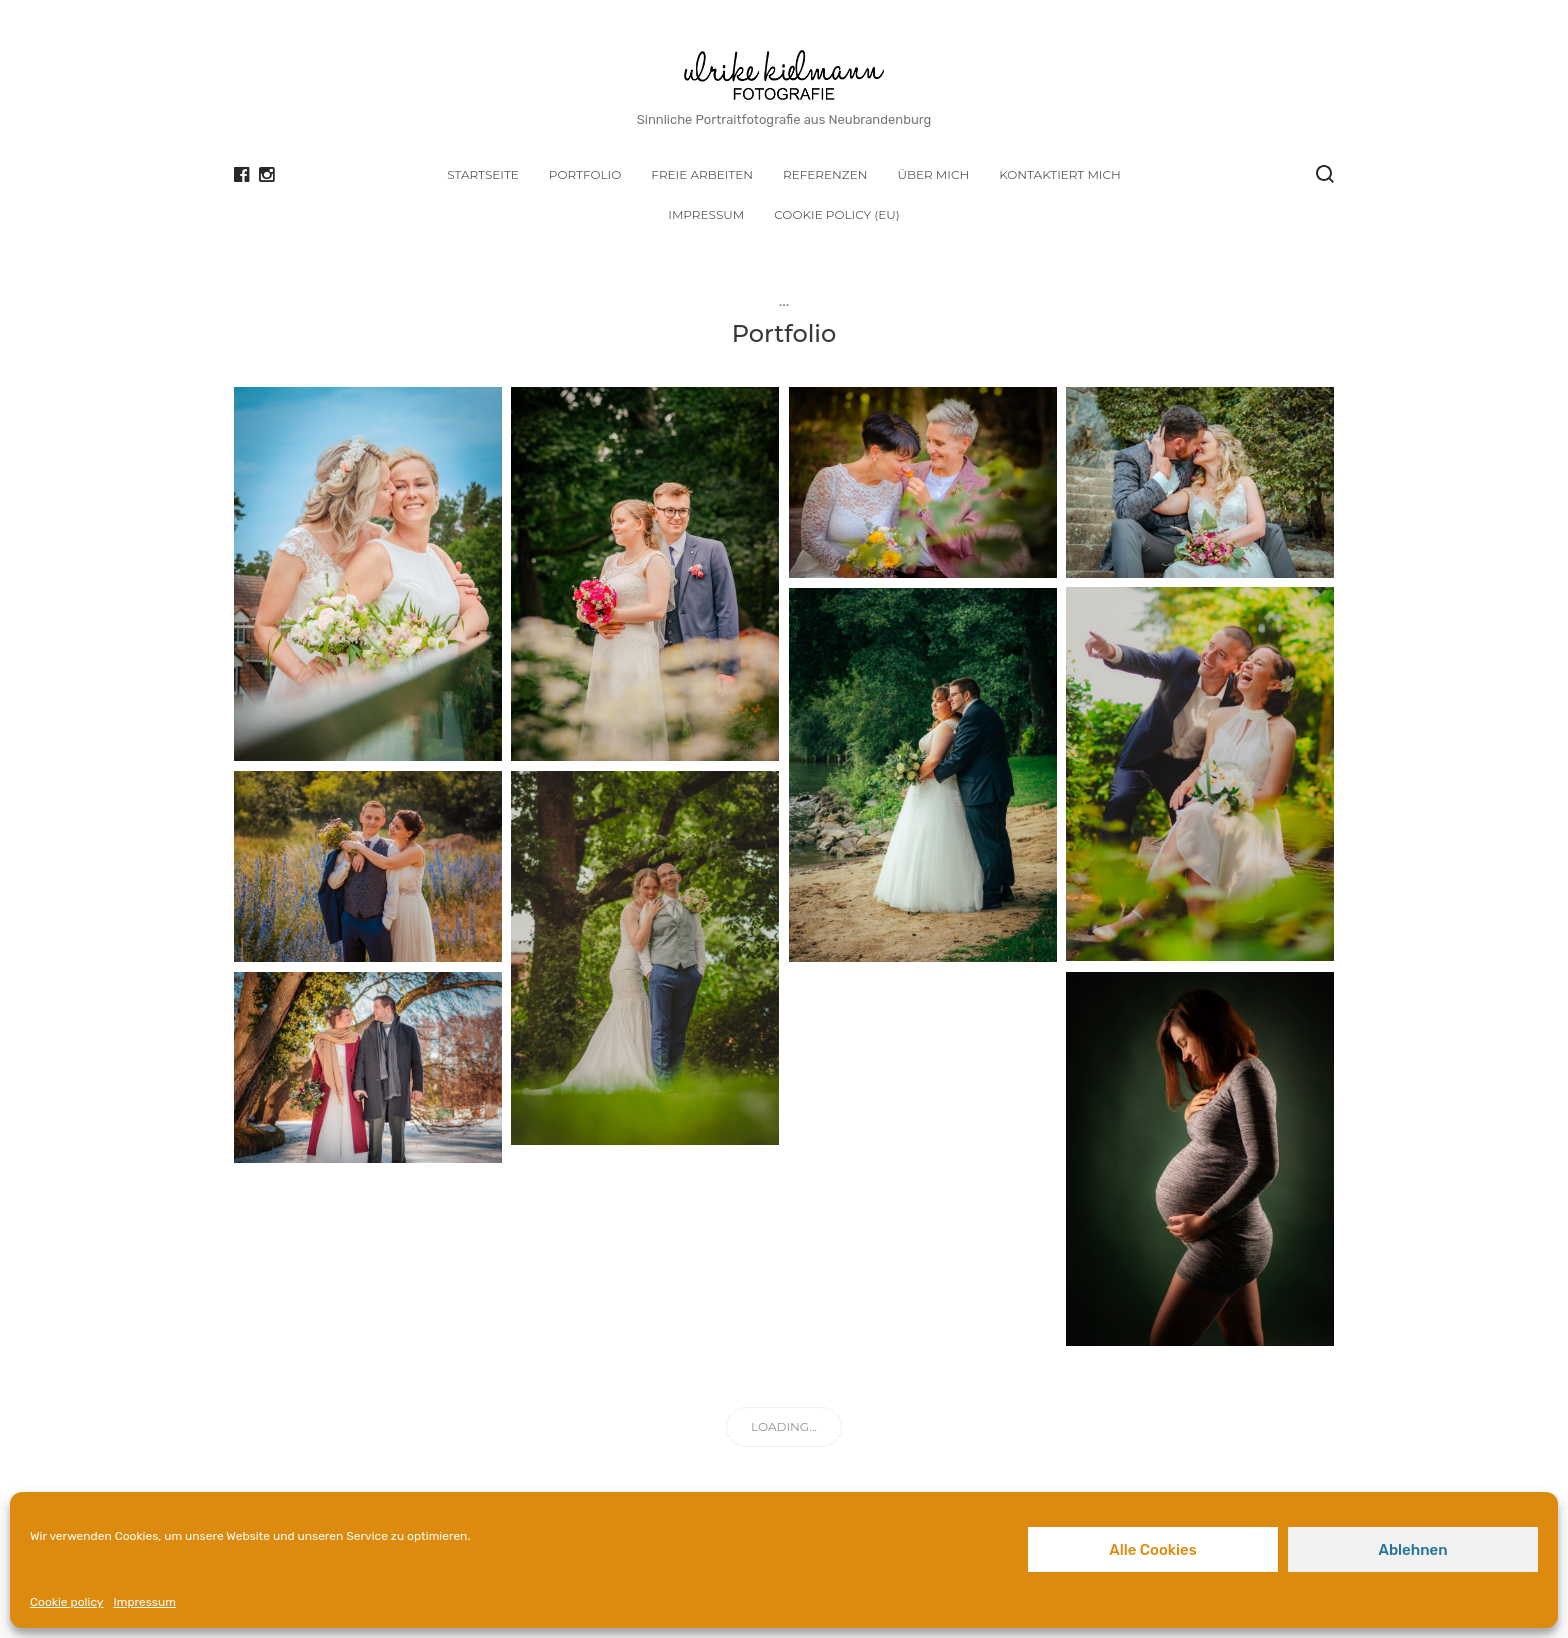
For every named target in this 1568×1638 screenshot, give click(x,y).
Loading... (784, 1426)
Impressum (144, 1602)
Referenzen (825, 174)
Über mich (933, 174)
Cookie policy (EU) (836, 214)
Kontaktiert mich (1060, 174)
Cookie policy (66, 1602)
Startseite (483, 174)
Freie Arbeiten (702, 174)
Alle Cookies (1152, 1550)
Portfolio (585, 174)
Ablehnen (1412, 1550)
